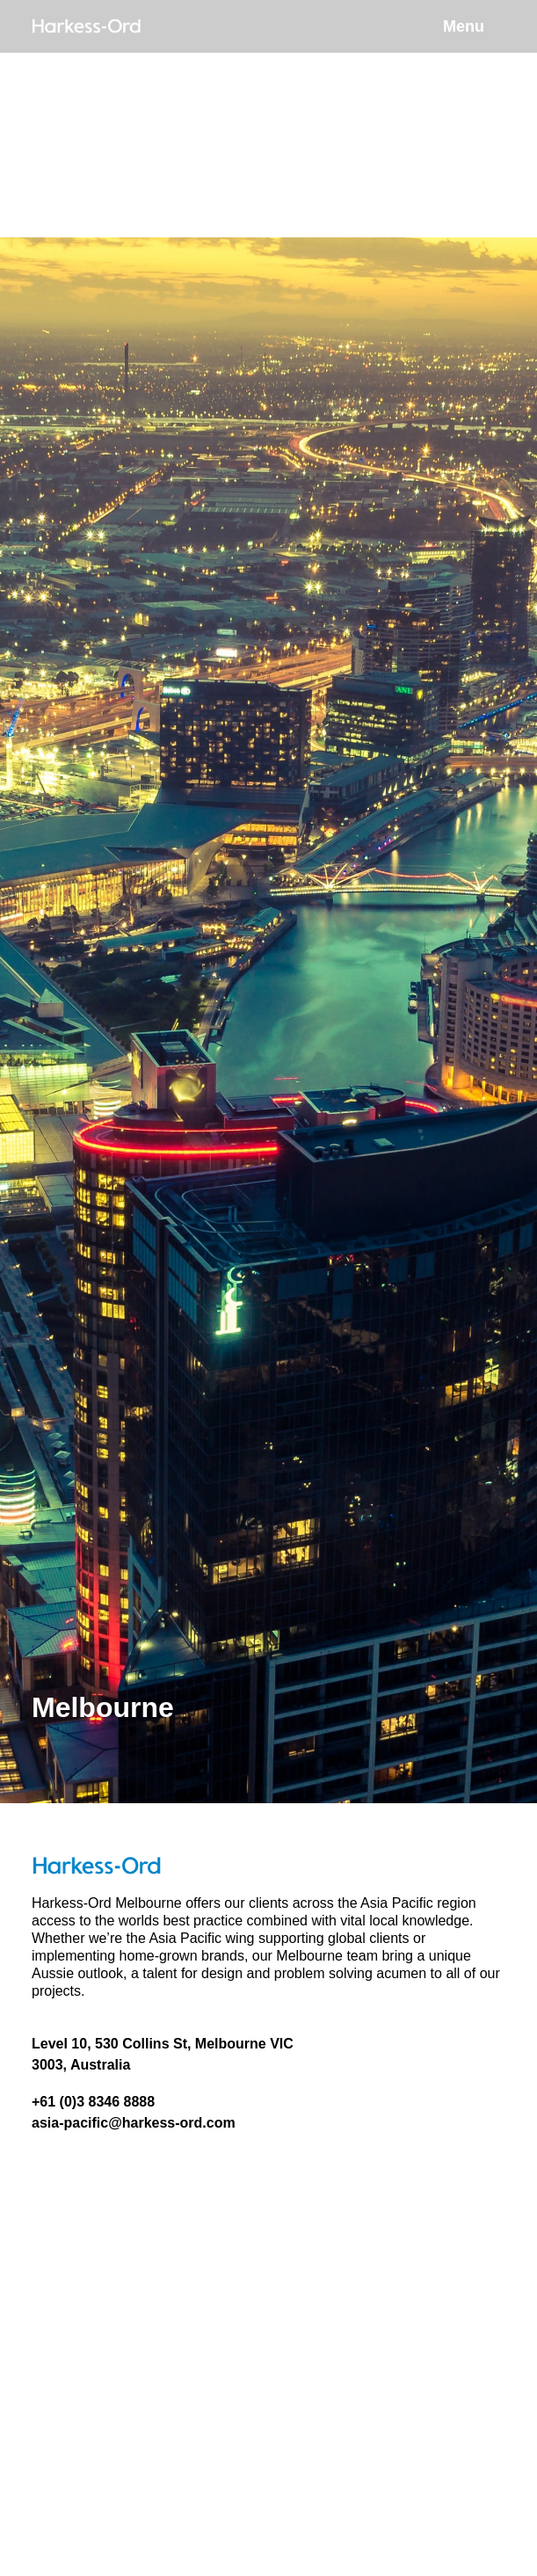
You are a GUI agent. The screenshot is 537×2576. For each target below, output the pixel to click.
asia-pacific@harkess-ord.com (134, 2122)
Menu (463, 26)
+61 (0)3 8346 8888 (93, 2101)
